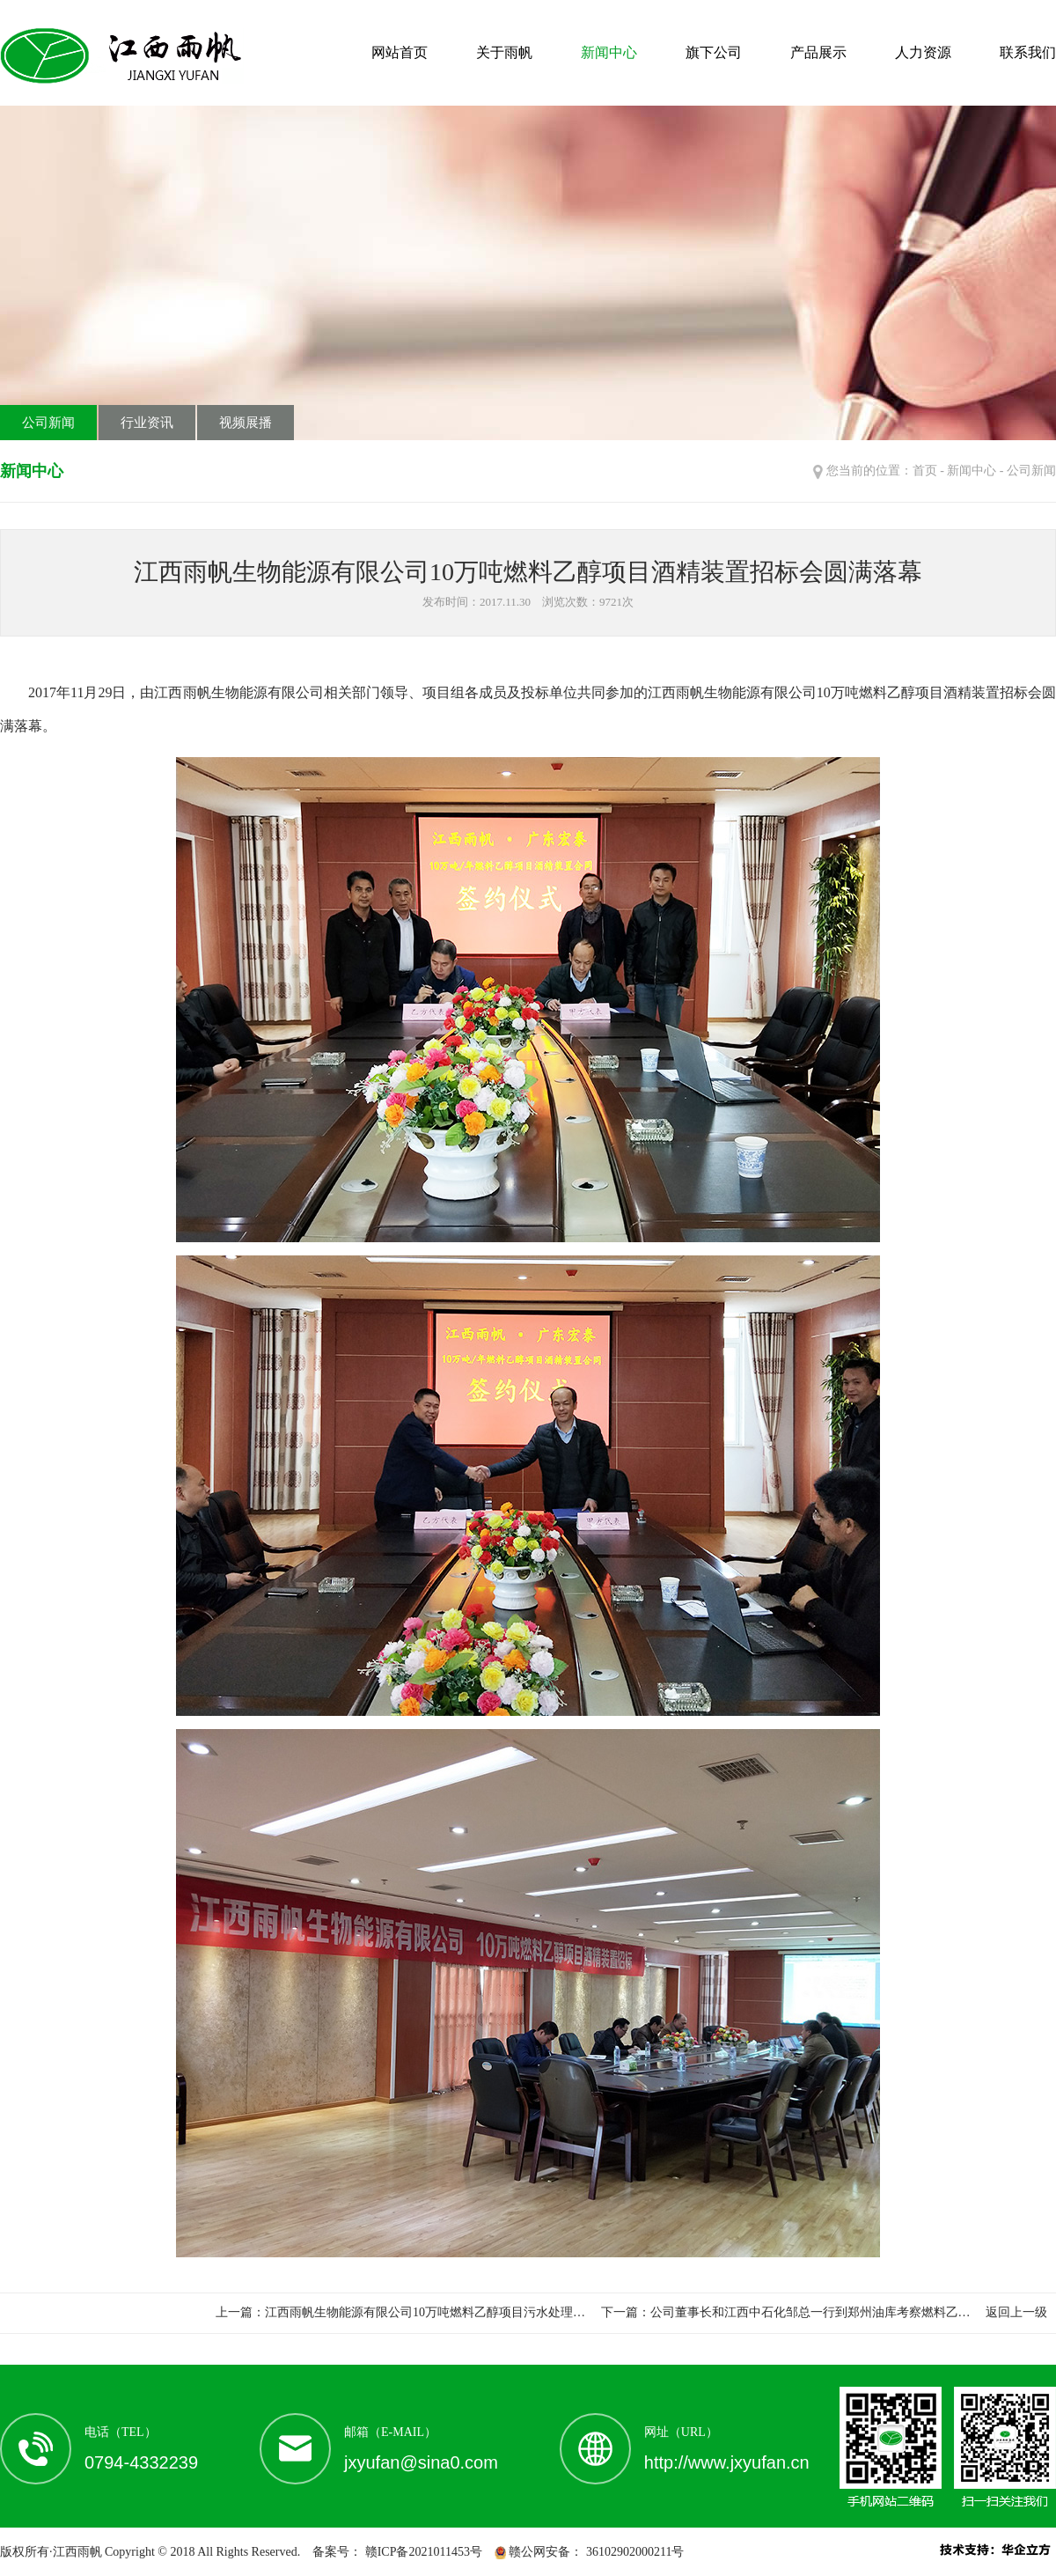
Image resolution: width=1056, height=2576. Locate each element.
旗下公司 (714, 52)
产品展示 (818, 52)
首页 (925, 470)
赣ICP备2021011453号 (422, 2551)
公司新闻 (48, 423)
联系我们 (1028, 52)
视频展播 (245, 423)
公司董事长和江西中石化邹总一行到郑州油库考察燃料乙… (810, 2312)
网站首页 (399, 52)
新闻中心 (609, 52)
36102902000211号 (633, 2551)
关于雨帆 (504, 52)
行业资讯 (147, 423)
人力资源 (923, 52)
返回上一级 (1016, 2312)
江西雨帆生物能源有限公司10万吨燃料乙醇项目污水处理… (425, 2312)
